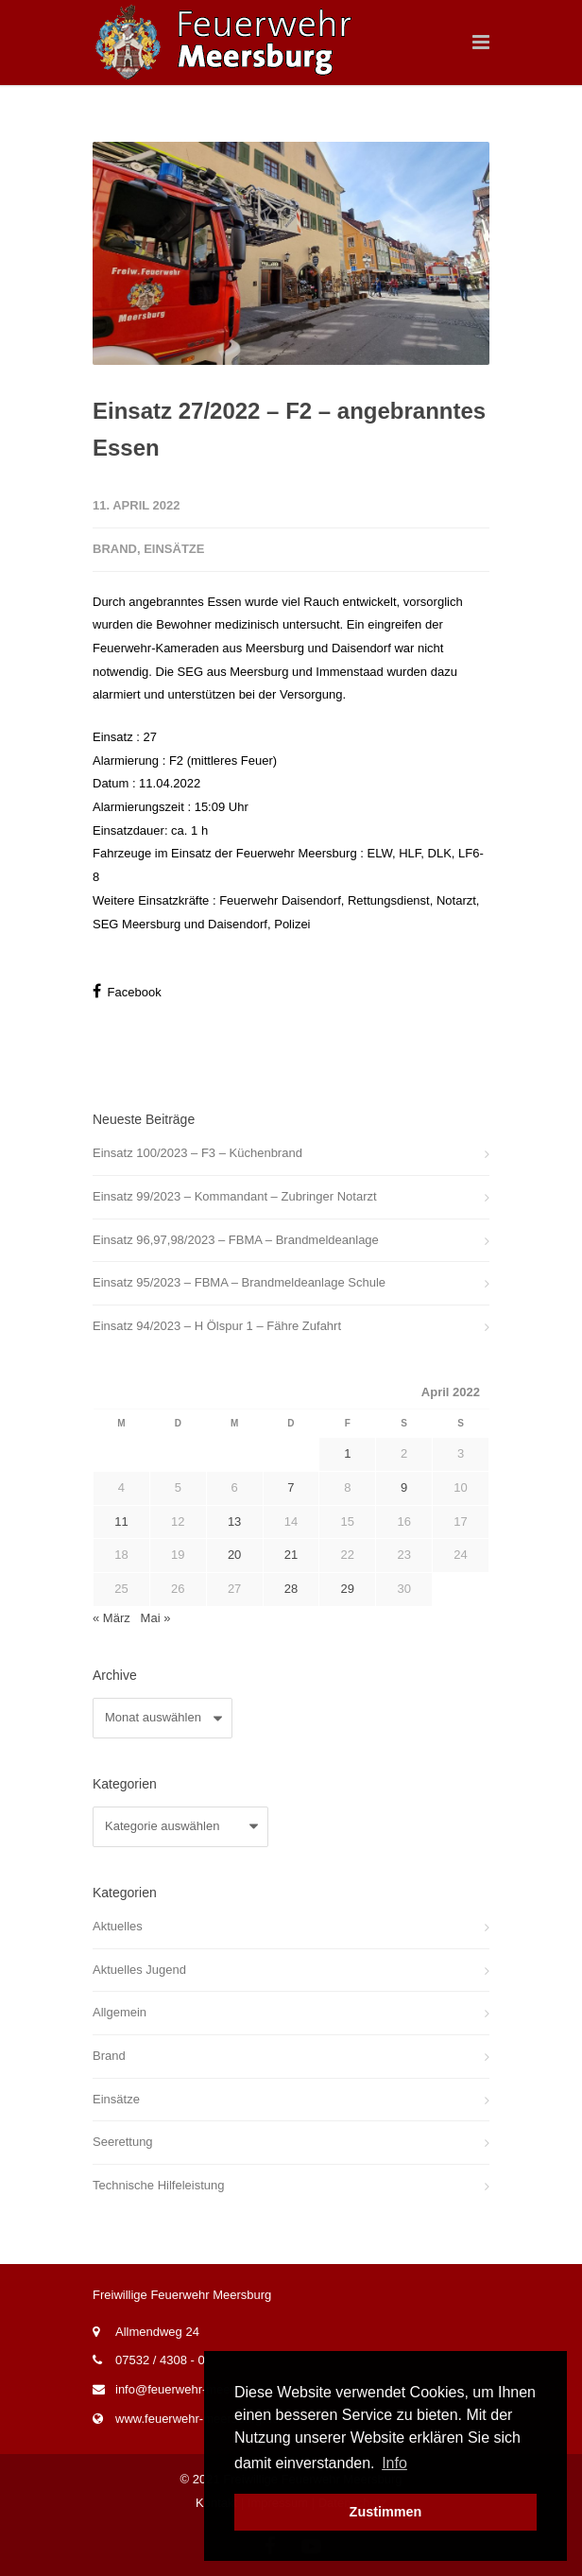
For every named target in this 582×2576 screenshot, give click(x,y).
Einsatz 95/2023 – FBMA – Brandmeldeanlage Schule (239, 1282)
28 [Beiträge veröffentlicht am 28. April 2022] (291, 1589)
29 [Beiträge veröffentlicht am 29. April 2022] (347, 1589)
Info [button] (394, 2463)
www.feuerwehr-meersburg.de (197, 2419)
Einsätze (174, 549)
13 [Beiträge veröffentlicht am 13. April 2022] (234, 1521)
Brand (115, 549)
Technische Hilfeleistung (158, 2185)
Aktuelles (118, 1926)
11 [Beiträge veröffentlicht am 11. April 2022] (121, 1521)
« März (111, 1618)
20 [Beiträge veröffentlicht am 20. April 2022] (234, 1554)
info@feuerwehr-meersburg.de (198, 2389)
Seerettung (123, 2142)
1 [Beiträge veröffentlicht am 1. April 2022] (347, 1453)
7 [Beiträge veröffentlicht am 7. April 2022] (290, 1487)
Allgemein (119, 2012)
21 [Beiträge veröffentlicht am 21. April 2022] (291, 1554)
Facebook (127, 991)
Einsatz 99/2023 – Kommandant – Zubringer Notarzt (235, 1196)
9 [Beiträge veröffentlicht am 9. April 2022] (404, 1487)
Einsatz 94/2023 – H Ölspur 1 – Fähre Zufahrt (217, 1326)
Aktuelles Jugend (139, 1969)
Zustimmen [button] (386, 2511)
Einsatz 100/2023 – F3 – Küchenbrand (197, 1153)
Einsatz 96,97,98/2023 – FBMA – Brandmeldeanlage (236, 1240)
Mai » (156, 1618)
